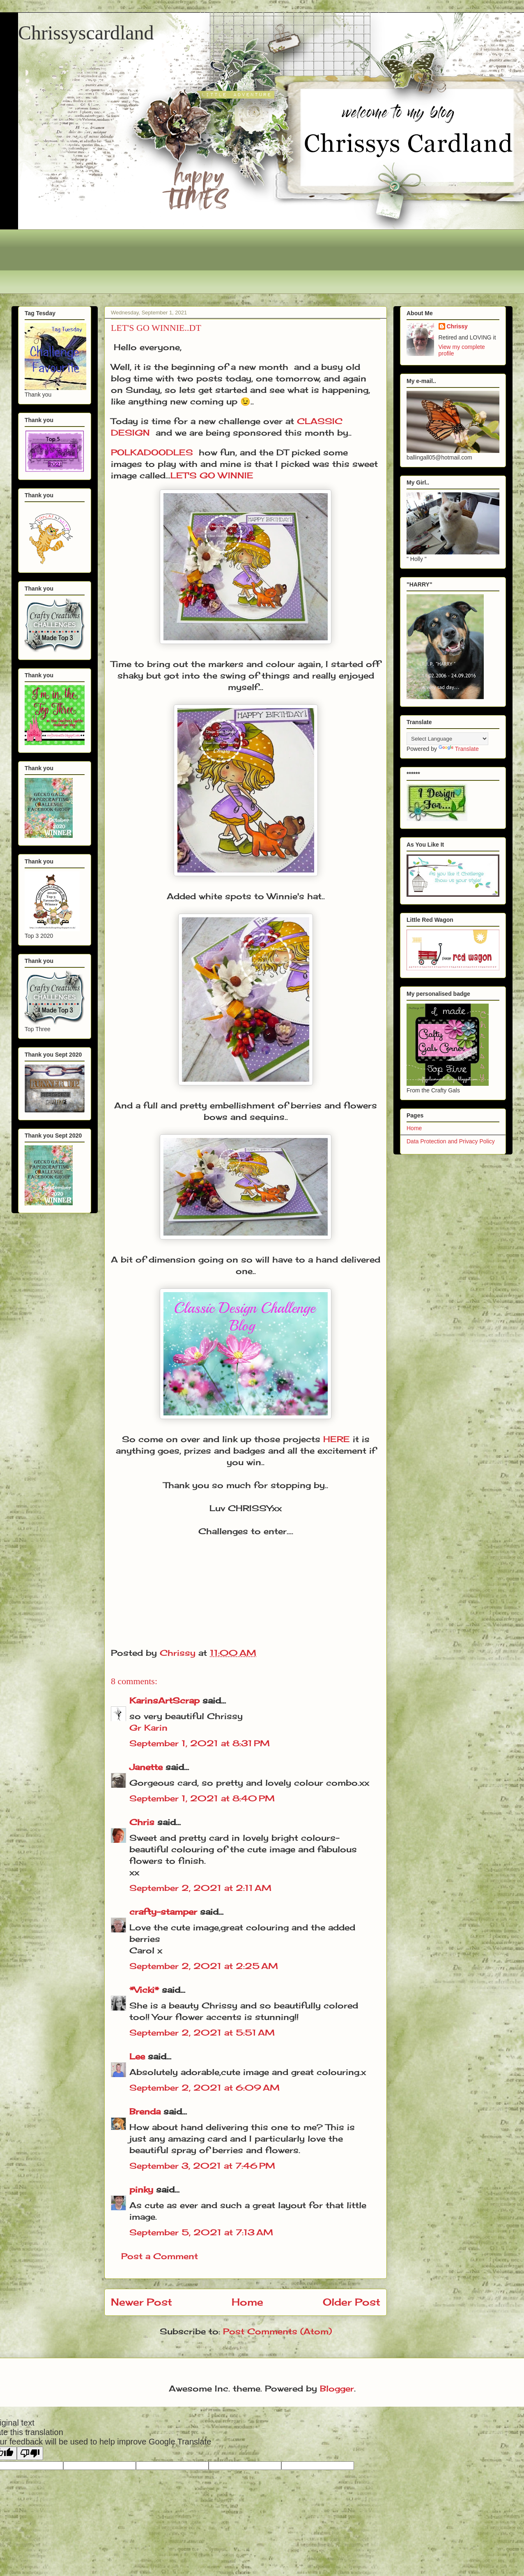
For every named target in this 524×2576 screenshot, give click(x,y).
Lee (137, 2056)
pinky (141, 2189)
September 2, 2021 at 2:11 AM (200, 1888)
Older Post (351, 2302)
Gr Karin (148, 1727)
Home (247, 2302)
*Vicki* (144, 1990)
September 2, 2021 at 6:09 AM (204, 2087)
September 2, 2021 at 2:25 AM (203, 1966)
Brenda (145, 2111)
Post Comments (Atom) (277, 2331)
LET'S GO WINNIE (211, 475)
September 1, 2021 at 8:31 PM (199, 1743)
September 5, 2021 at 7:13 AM (201, 2232)
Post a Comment (159, 2256)
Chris (141, 1822)
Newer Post (141, 2302)
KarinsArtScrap (164, 1700)
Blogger (337, 2388)
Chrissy (457, 326)
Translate (459, 749)
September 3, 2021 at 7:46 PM (202, 2166)
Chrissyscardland (86, 33)
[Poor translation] (30, 2453)
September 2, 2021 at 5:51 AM (202, 2032)
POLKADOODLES (152, 452)
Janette (146, 1767)
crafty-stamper (163, 1912)
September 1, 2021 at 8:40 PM (202, 1798)
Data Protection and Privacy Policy (451, 1141)
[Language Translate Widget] (447, 738)
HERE (336, 1439)
